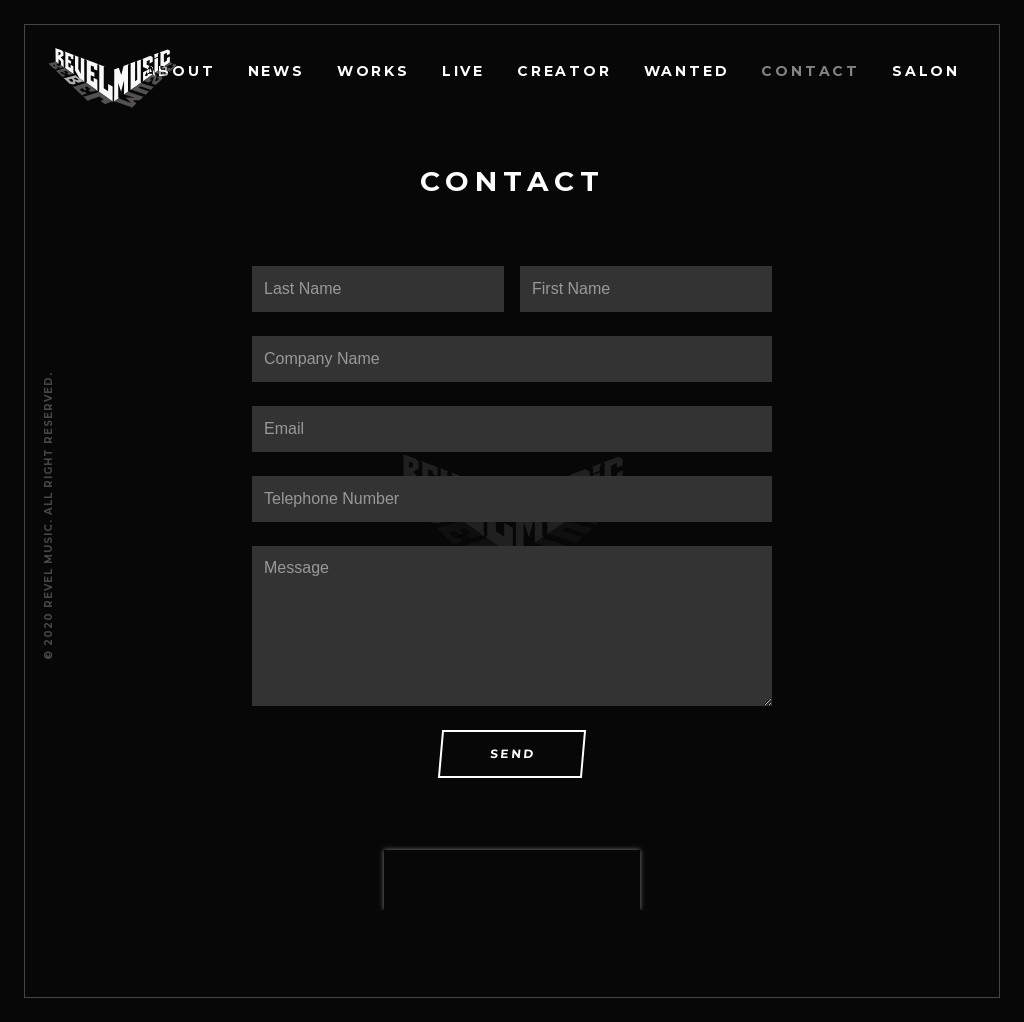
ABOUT (180, 71)
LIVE (463, 71)
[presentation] (512, 880)
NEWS (276, 71)
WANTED (687, 71)
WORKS (373, 71)
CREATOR (564, 71)
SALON (926, 71)
